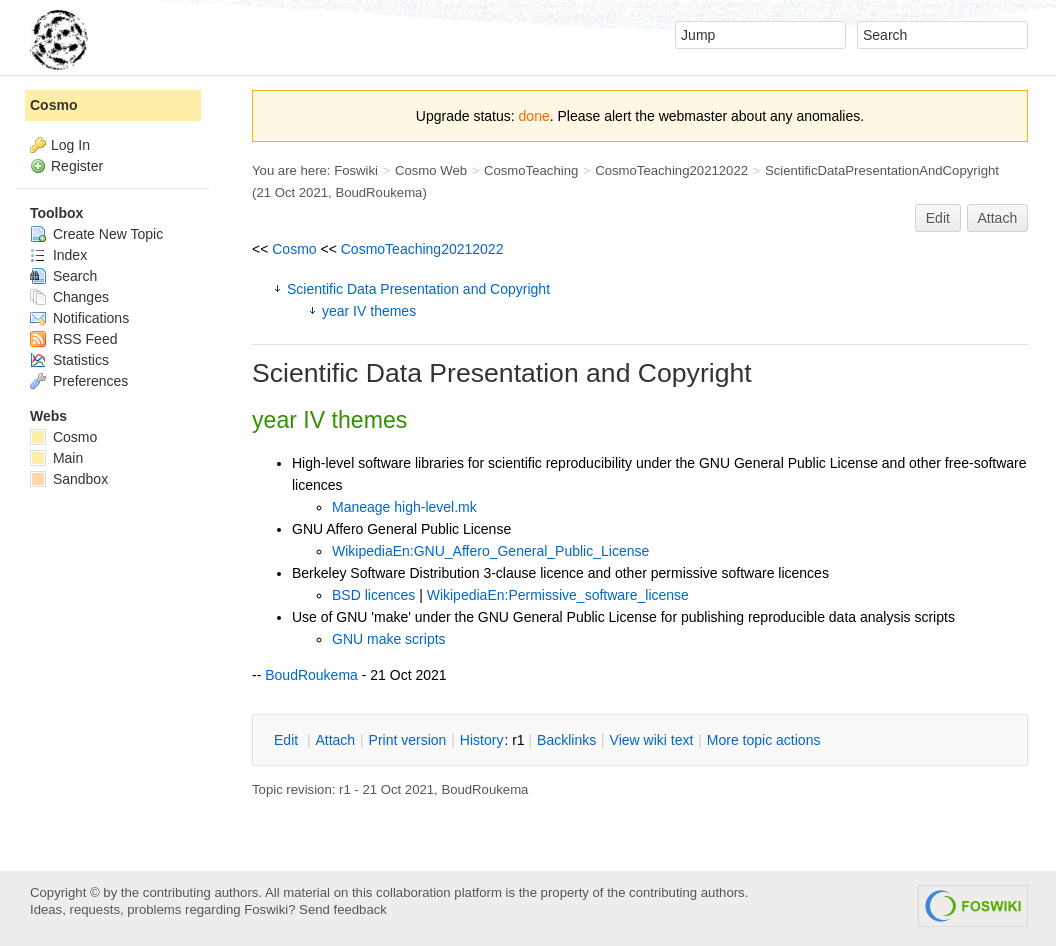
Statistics (69, 360)
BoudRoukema (378, 192)
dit (288, 740)
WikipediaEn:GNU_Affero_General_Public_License (490, 551)
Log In (70, 145)
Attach (998, 218)
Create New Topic (96, 234)
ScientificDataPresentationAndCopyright (882, 170)
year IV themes (369, 311)
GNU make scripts (389, 639)
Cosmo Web (431, 170)
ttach (335, 740)
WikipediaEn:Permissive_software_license (558, 595)
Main (56, 458)
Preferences (79, 381)
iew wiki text (652, 740)
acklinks (566, 740)
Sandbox (69, 479)
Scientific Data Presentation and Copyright (418, 289)
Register (77, 166)
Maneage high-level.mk (404, 507)
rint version (408, 740)
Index (58, 255)
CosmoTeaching (531, 170)
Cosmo (294, 249)
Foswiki (356, 170)
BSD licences (373, 595)
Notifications (79, 318)
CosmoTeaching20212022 (671, 170)
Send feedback (343, 909)
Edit (938, 218)
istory (482, 740)
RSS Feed (73, 339)
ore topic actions (764, 740)
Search (63, 276)
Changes (69, 297)
